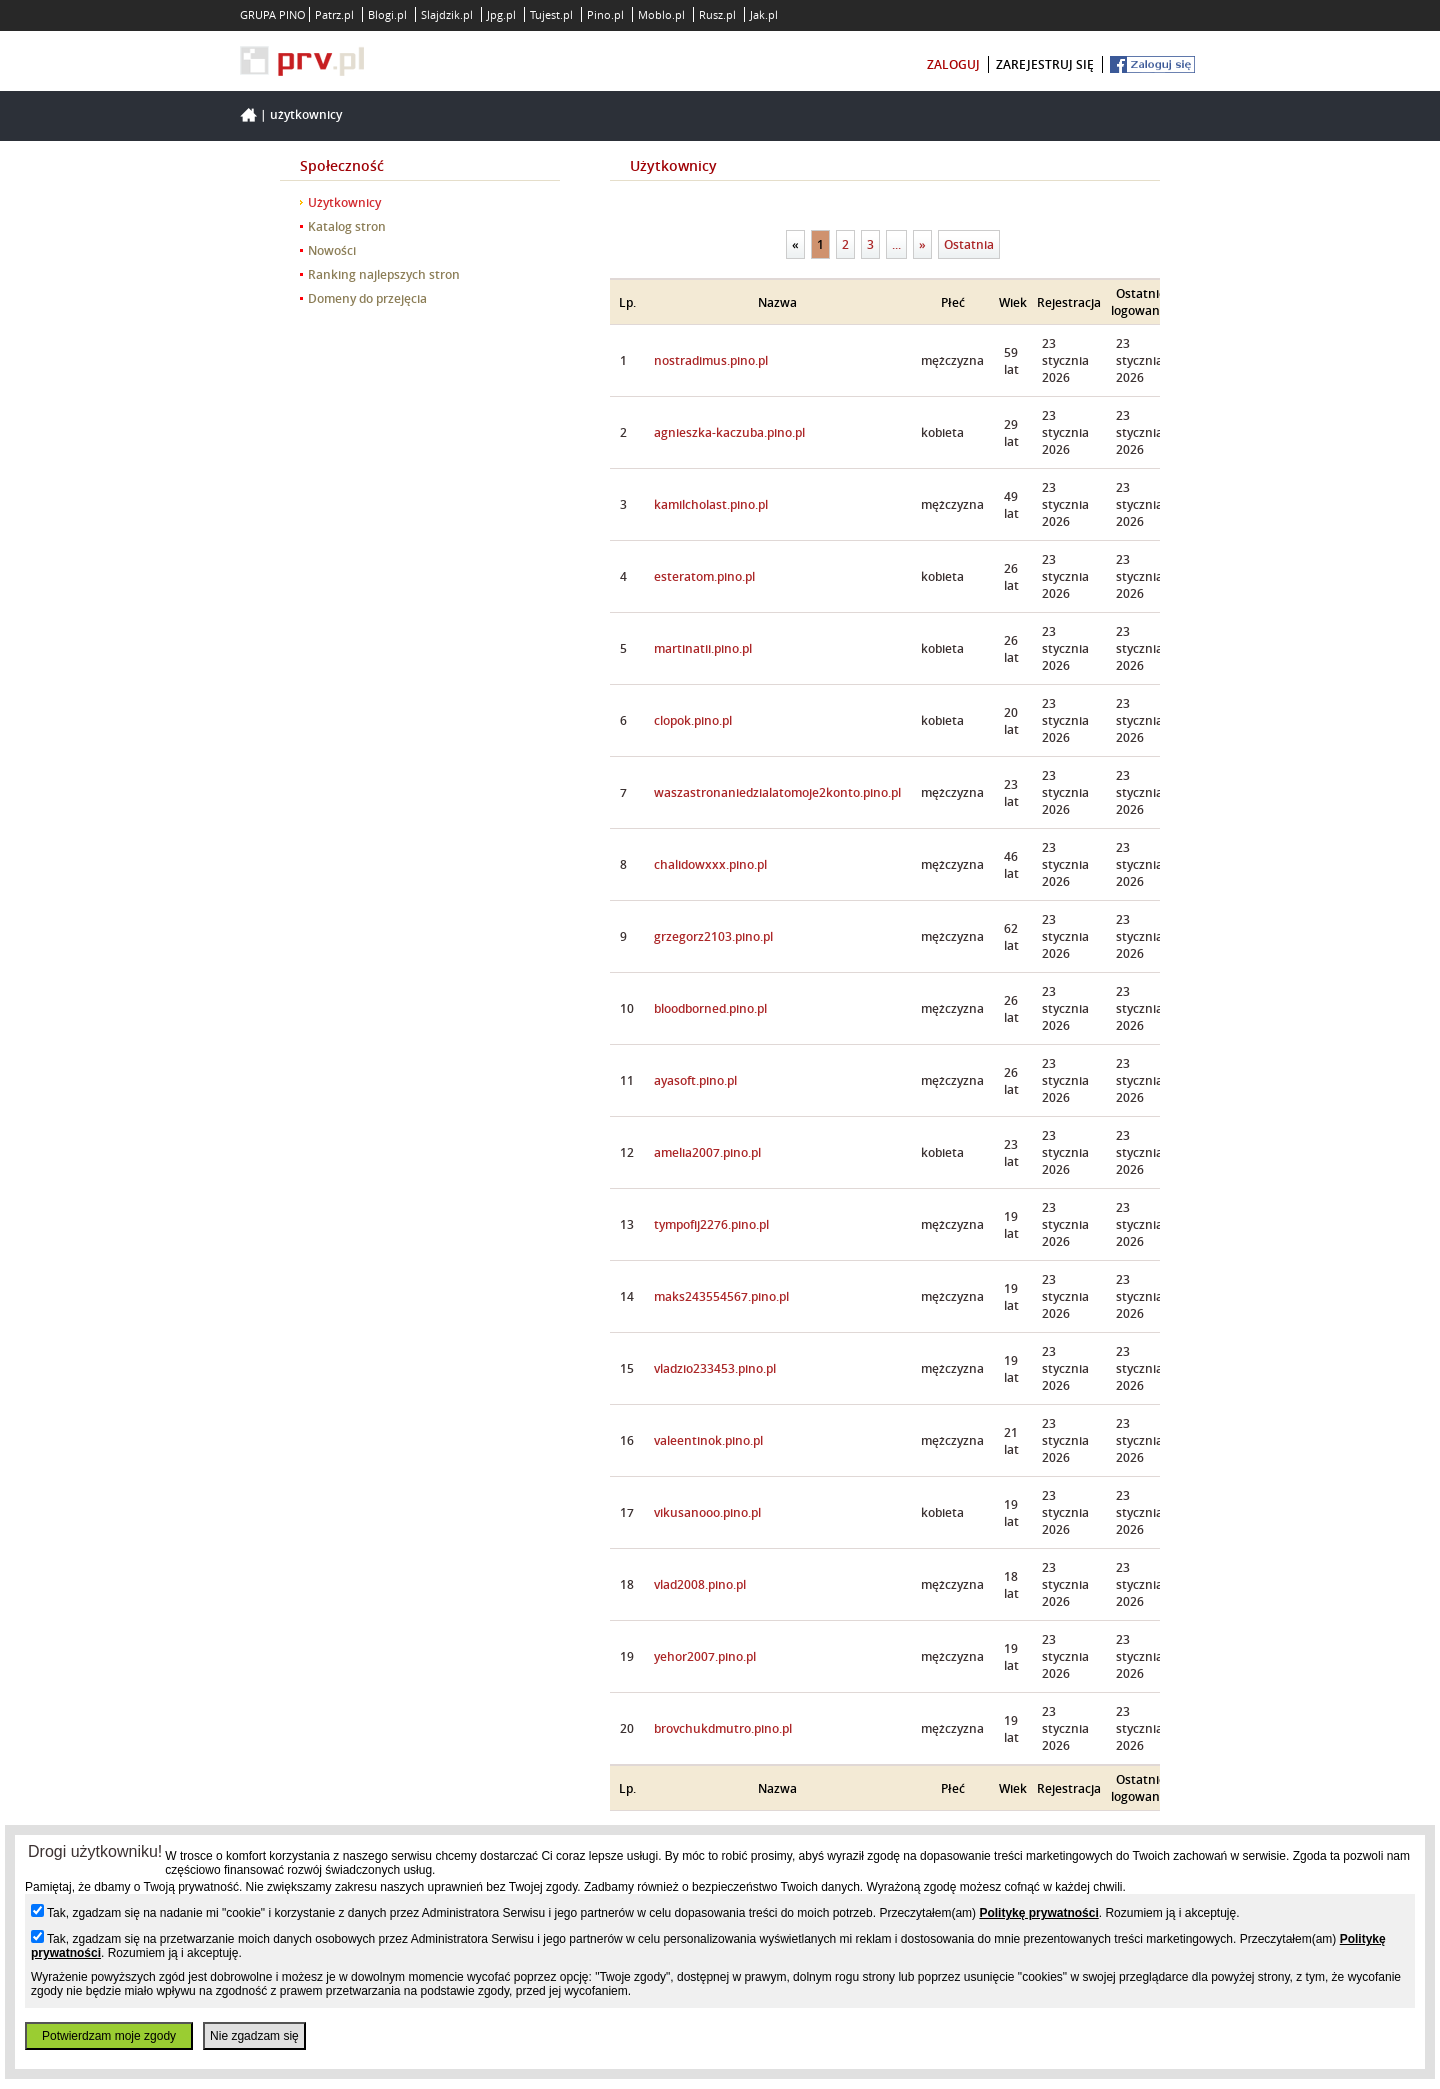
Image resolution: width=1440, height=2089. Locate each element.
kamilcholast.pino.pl (711, 504)
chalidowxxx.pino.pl (710, 864)
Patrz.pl (334, 14)
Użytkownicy (306, 114)
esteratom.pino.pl (704, 576)
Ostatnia (969, 244)
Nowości (332, 250)
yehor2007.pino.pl (705, 1656)
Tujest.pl (551, 14)
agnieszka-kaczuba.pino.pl (729, 432)
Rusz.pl (717, 14)
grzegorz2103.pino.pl (713, 936)
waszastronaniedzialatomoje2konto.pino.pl (777, 792)
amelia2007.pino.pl (707, 1152)
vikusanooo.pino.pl (707, 1512)
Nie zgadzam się (254, 2036)
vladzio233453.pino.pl (715, 1368)
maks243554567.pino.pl (721, 1296)
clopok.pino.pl (693, 720)
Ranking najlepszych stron (384, 274)
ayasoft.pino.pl (695, 1080)
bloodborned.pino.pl (710, 1008)
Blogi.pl (387, 14)
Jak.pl (764, 14)
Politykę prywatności (1038, 1913)
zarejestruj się (1045, 64)
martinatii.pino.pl (703, 648)
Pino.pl (605, 14)
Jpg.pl (501, 14)
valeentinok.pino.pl (708, 1440)
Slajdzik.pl (447, 14)
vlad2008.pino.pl (700, 1584)
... (896, 244)
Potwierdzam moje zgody (109, 2036)
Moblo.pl (661, 14)
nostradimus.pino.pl (711, 360)
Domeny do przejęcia (367, 298)
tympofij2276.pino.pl (711, 1224)
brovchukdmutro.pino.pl (723, 1728)
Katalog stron (347, 226)
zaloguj (953, 64)
